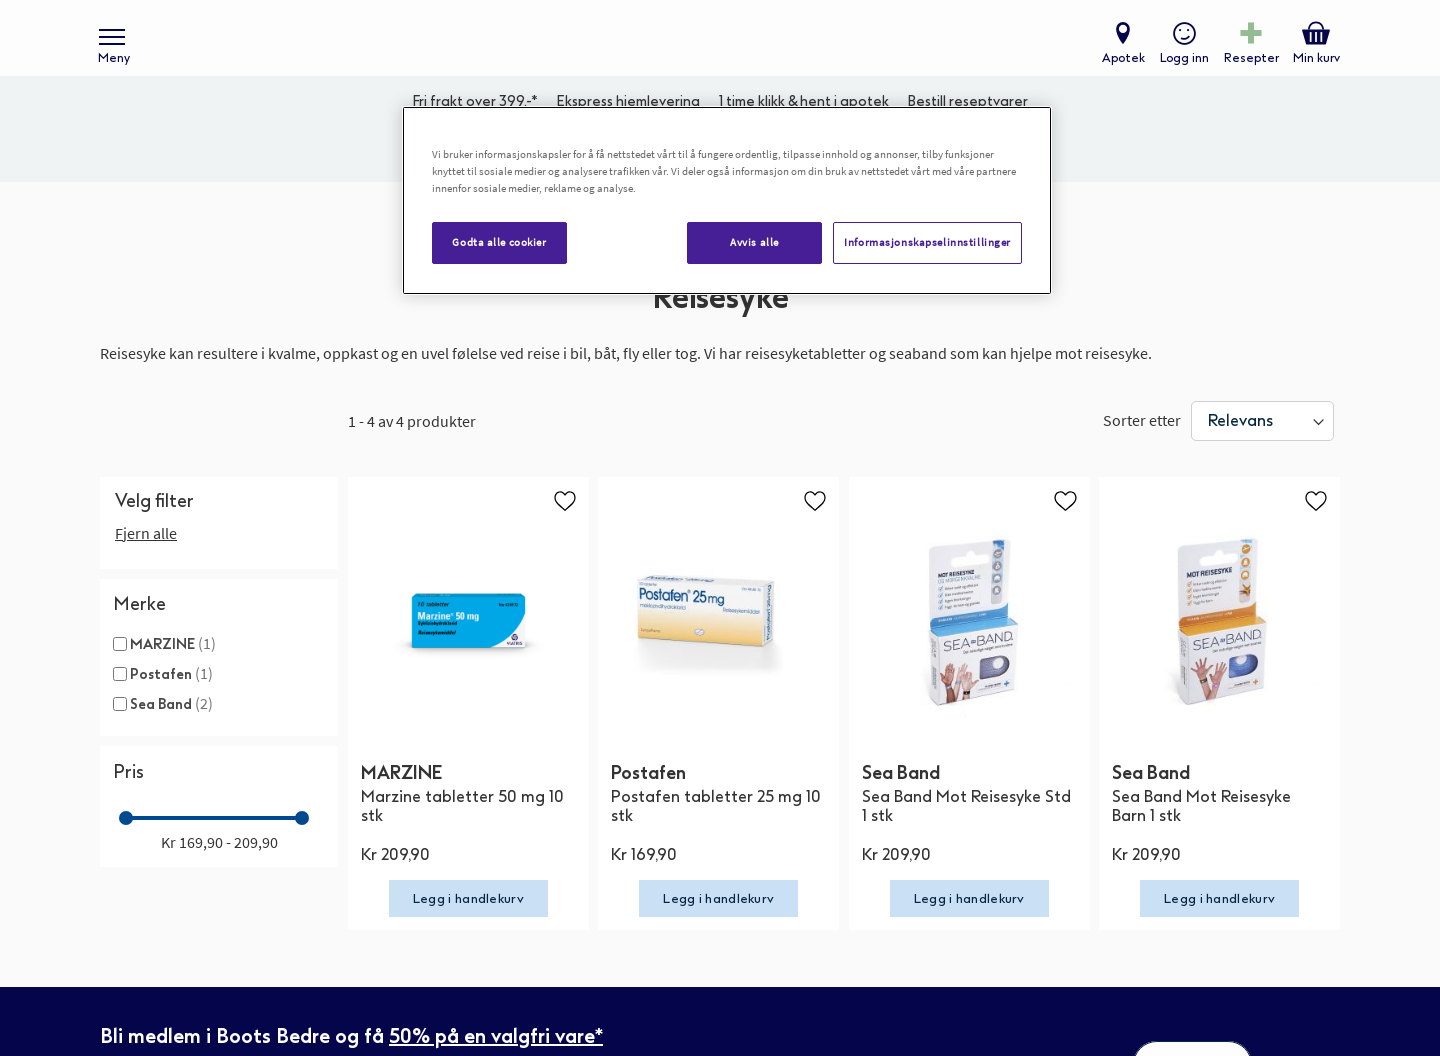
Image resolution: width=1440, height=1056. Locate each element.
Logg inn (1180, 66)
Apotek (1119, 66)
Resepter (1247, 66)
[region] (727, 200)
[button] (565, 524)
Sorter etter (1142, 443)
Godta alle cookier (499, 242)
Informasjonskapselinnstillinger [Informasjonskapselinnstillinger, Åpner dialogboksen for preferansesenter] (927, 242)
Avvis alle (754, 242)
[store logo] (710, 50)
